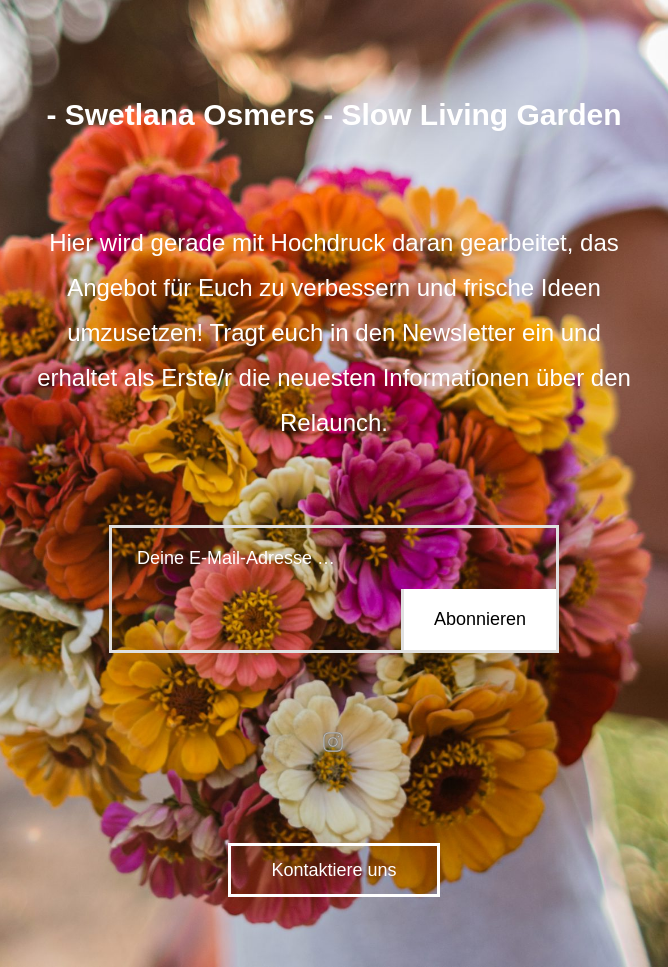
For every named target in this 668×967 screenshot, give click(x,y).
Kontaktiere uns (333, 870)
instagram (334, 742)
